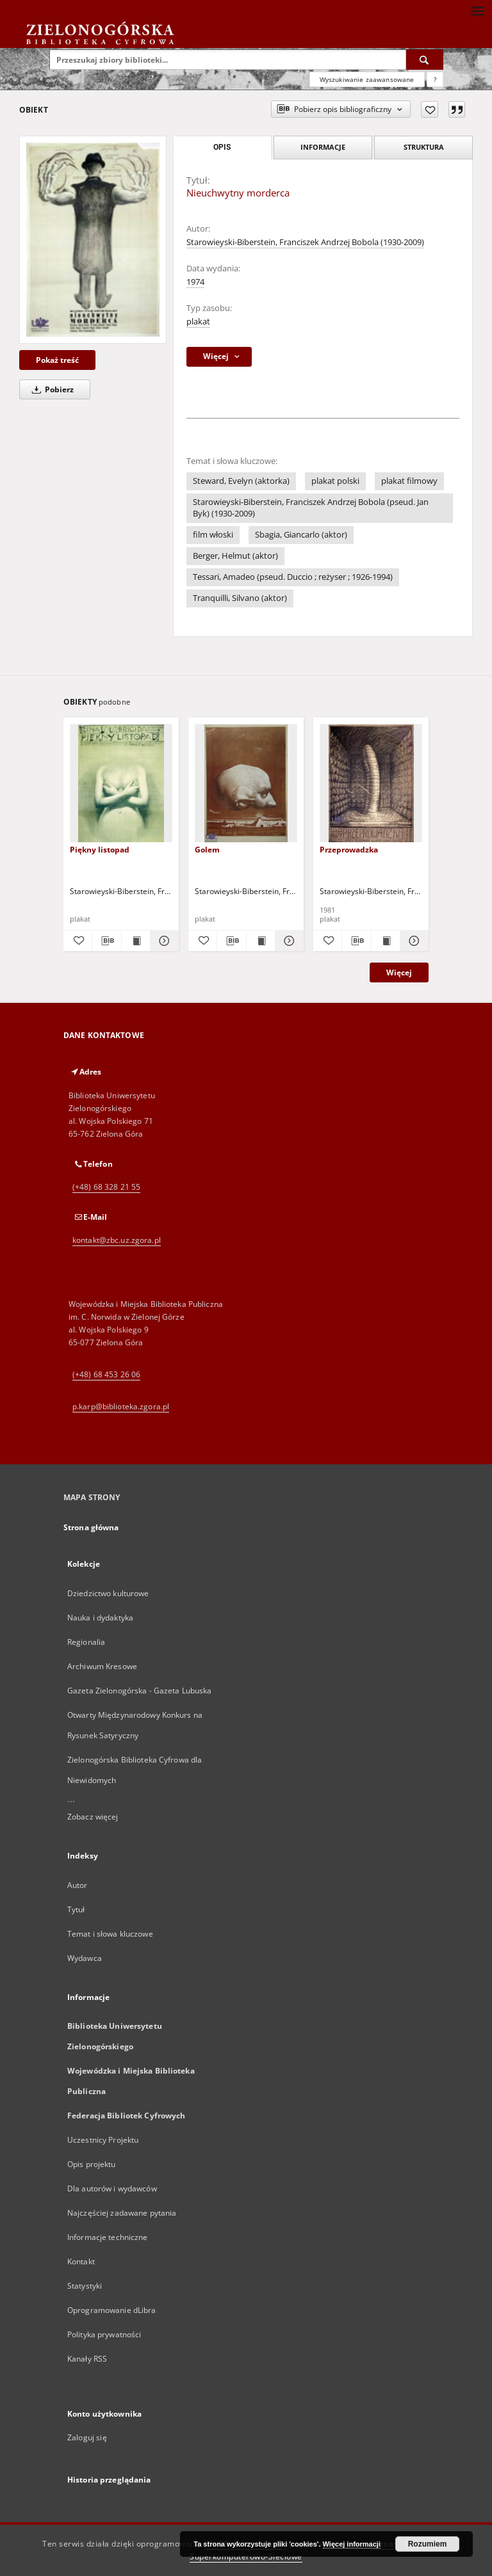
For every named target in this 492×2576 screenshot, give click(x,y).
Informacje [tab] (322, 147)
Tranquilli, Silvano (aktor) (240, 598)
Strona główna (91, 1527)
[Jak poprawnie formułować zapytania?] (435, 79)
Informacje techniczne (107, 2237)
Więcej (399, 972)
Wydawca (84, 1958)
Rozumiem (427, 2544)
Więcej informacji (352, 2544)
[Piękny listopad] (121, 783)
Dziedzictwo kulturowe (108, 1593)
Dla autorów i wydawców (112, 2188)
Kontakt (81, 2261)
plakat (198, 321)
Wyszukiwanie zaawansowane (367, 79)
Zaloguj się (87, 2437)
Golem (207, 849)
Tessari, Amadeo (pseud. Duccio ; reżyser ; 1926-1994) (293, 577)
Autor (77, 1885)
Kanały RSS (87, 2358)
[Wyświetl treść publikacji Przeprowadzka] (386, 940)
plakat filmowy (409, 481)
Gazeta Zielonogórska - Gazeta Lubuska (139, 1690)
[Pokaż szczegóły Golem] (288, 940)
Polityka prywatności (104, 2334)
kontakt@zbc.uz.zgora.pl (116, 1240)
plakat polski (335, 481)
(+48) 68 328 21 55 (106, 1186)
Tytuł (76, 1909)
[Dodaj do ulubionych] (429, 109)
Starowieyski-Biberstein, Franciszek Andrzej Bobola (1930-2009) (305, 242)
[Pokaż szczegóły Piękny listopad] (163, 940)
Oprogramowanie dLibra (111, 2310)
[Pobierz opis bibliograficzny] (106, 940)
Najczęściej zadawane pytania (121, 2212)
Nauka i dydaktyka (100, 1617)
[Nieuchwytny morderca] (93, 239)
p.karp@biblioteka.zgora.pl (120, 1406)
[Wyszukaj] (424, 59)
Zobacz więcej (93, 1816)
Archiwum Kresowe (102, 1666)
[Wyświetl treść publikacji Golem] (261, 940)
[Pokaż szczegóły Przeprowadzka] (412, 940)
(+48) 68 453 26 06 (106, 1374)
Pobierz (51, 389)
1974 (195, 281)
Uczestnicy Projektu (102, 2139)
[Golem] (246, 783)
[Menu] (477, 10)
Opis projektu (91, 2164)
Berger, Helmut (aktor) (235, 555)
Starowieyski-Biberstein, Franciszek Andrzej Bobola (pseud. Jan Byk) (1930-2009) (311, 508)
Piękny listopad (99, 849)
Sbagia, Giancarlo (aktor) (301, 534)
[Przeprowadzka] (371, 783)
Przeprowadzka (349, 849)
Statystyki (84, 2285)
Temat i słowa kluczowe (110, 1933)
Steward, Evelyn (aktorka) (241, 481)
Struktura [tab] (424, 147)
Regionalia (86, 1641)
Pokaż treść (57, 360)
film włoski (213, 534)
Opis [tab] (222, 147)
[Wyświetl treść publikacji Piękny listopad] (136, 940)
